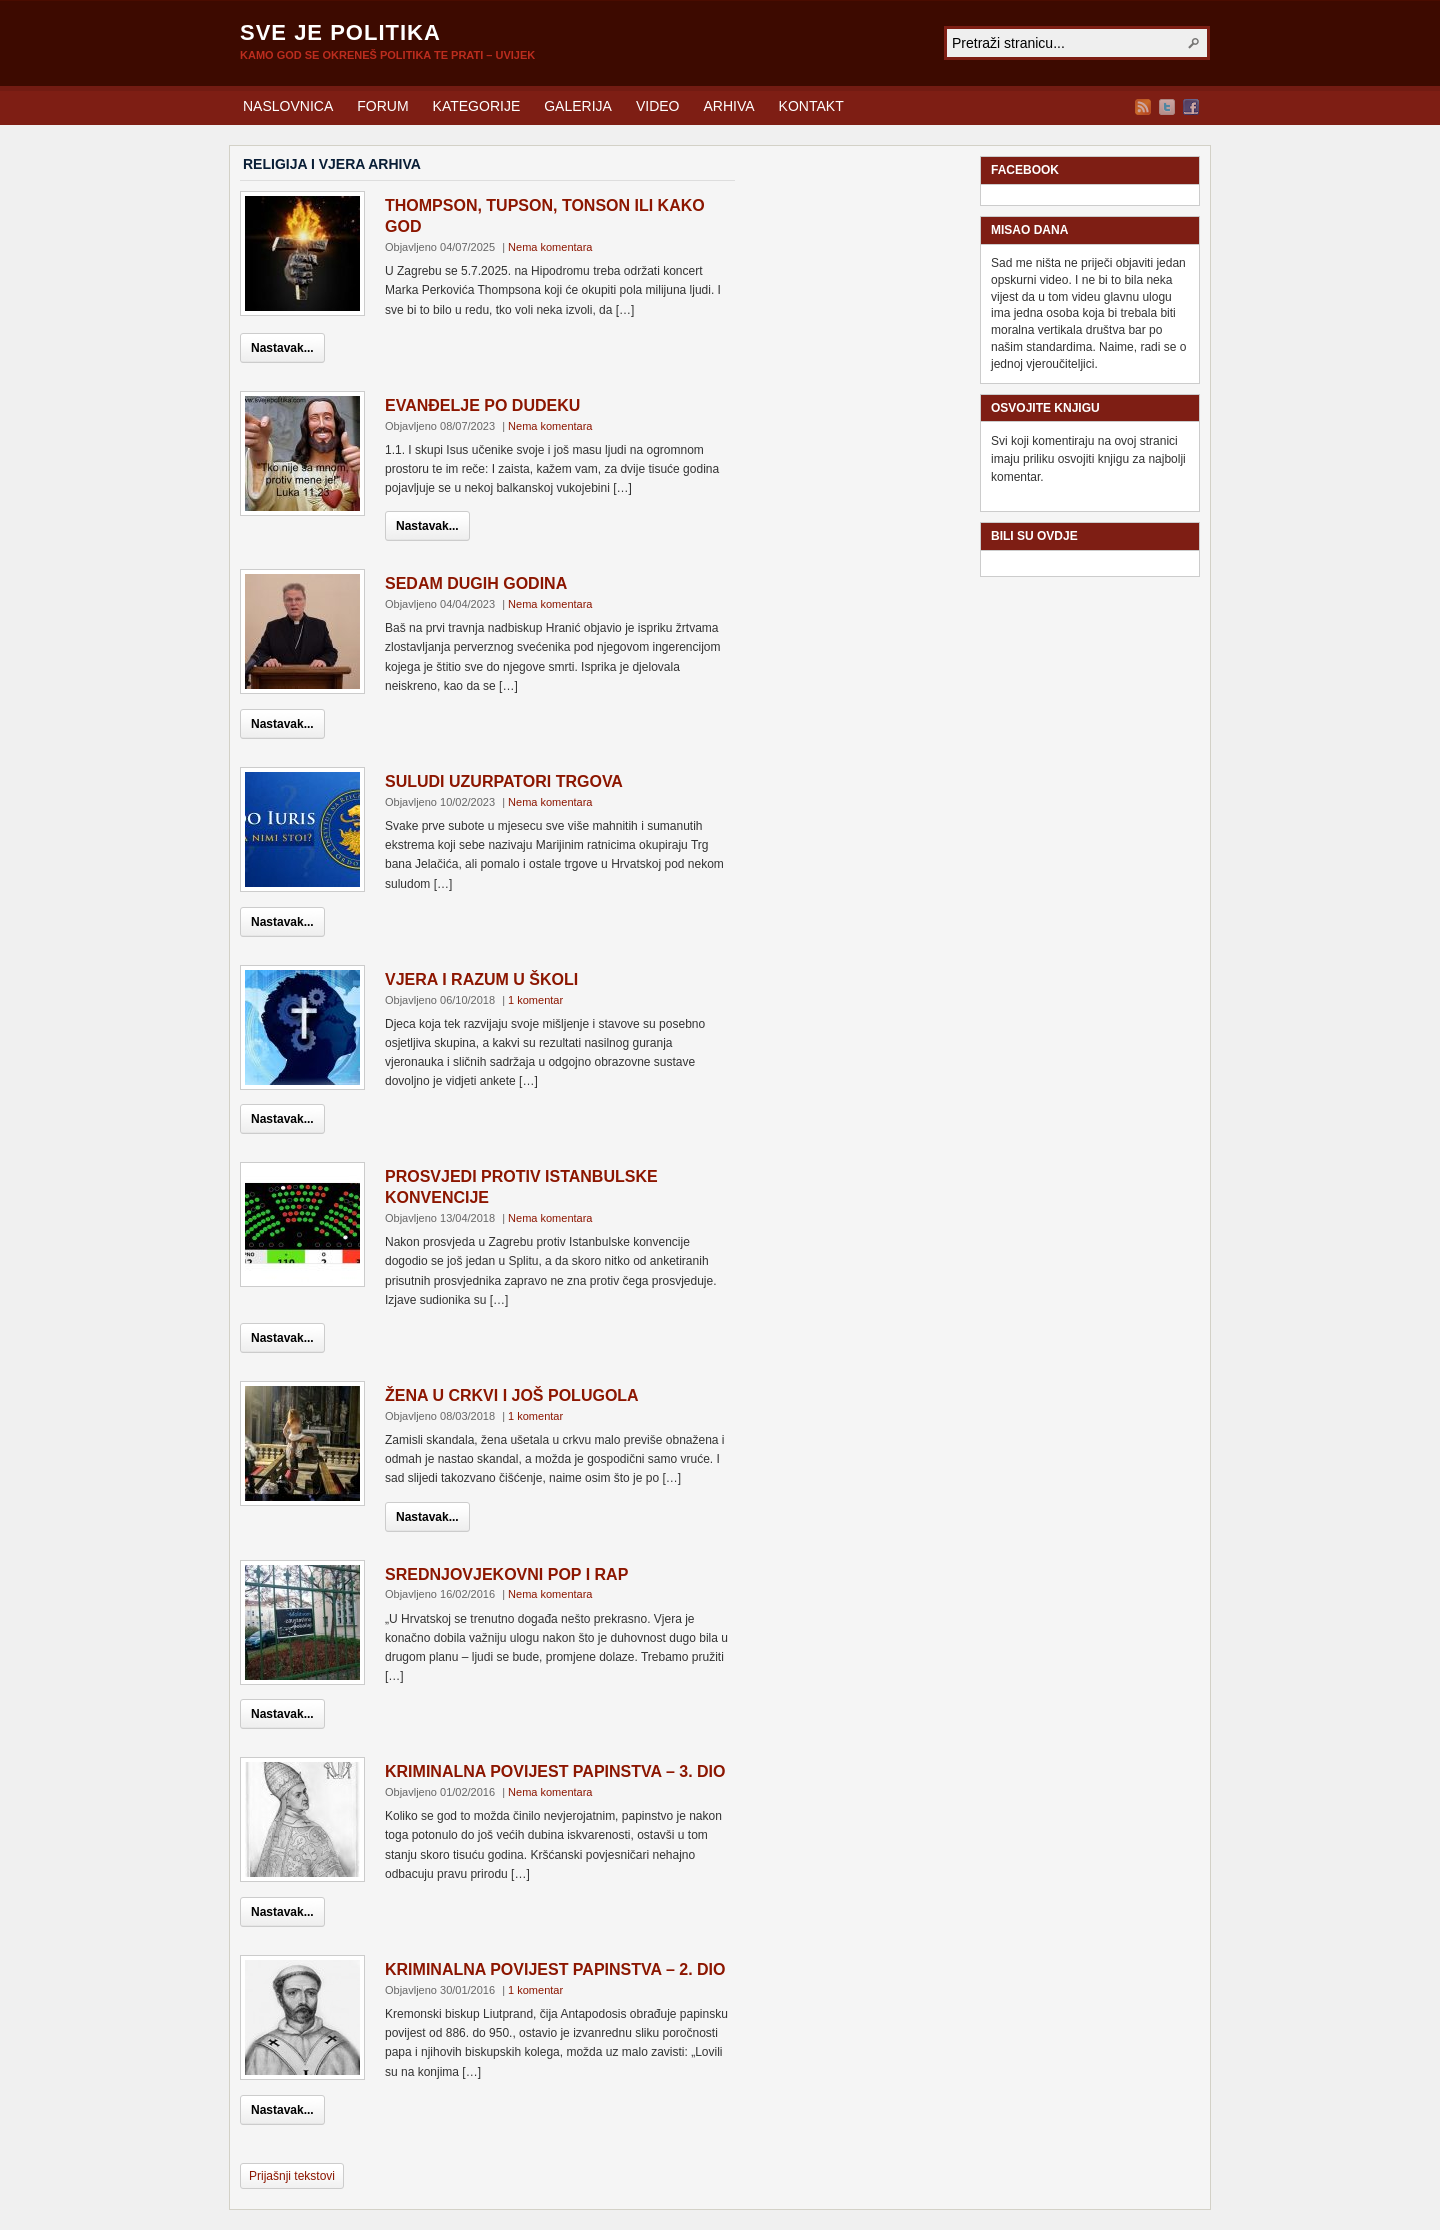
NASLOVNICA (288, 106)
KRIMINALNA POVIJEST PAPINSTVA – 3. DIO (555, 1771)
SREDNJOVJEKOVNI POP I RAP (506, 1574)
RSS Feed (1143, 107)
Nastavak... (282, 348)
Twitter (1167, 107)
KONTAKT (811, 106)
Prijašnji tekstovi (292, 2176)
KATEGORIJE (477, 106)
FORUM (382, 106)
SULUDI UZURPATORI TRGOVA (504, 781)
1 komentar (535, 1000)
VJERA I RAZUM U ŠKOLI (481, 979)
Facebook (1191, 107)
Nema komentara (550, 247)
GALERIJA (578, 106)
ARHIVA (729, 106)
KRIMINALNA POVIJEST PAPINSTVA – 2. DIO (555, 1969)
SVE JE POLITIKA (340, 32)
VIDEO (658, 106)
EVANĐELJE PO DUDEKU (482, 405)
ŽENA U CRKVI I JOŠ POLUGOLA (512, 1395)
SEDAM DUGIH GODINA (476, 583)
